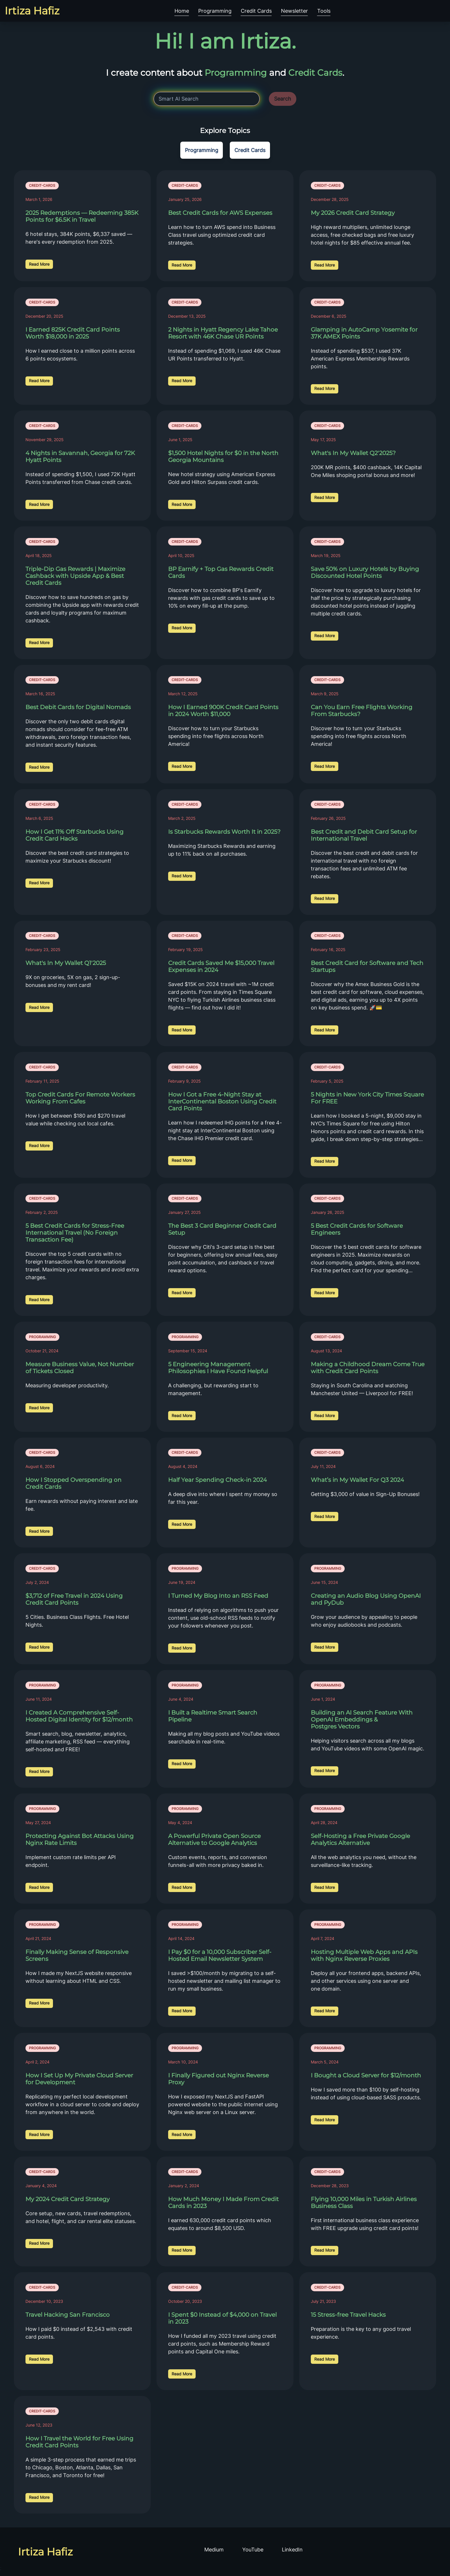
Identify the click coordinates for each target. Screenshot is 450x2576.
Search (282, 99)
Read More (39, 264)
